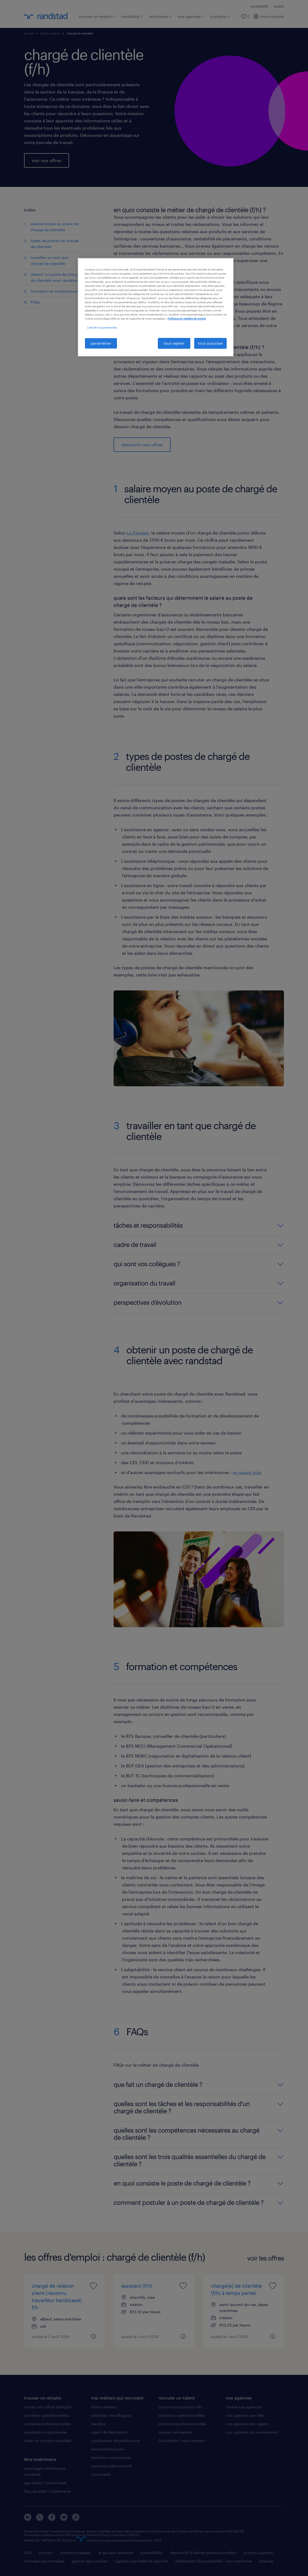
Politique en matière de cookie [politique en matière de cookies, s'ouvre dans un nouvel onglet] (186, 318)
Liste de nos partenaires (102, 327)
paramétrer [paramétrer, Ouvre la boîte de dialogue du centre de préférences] (101, 343)
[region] (155, 307)
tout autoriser (210, 343)
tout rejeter (174, 343)
